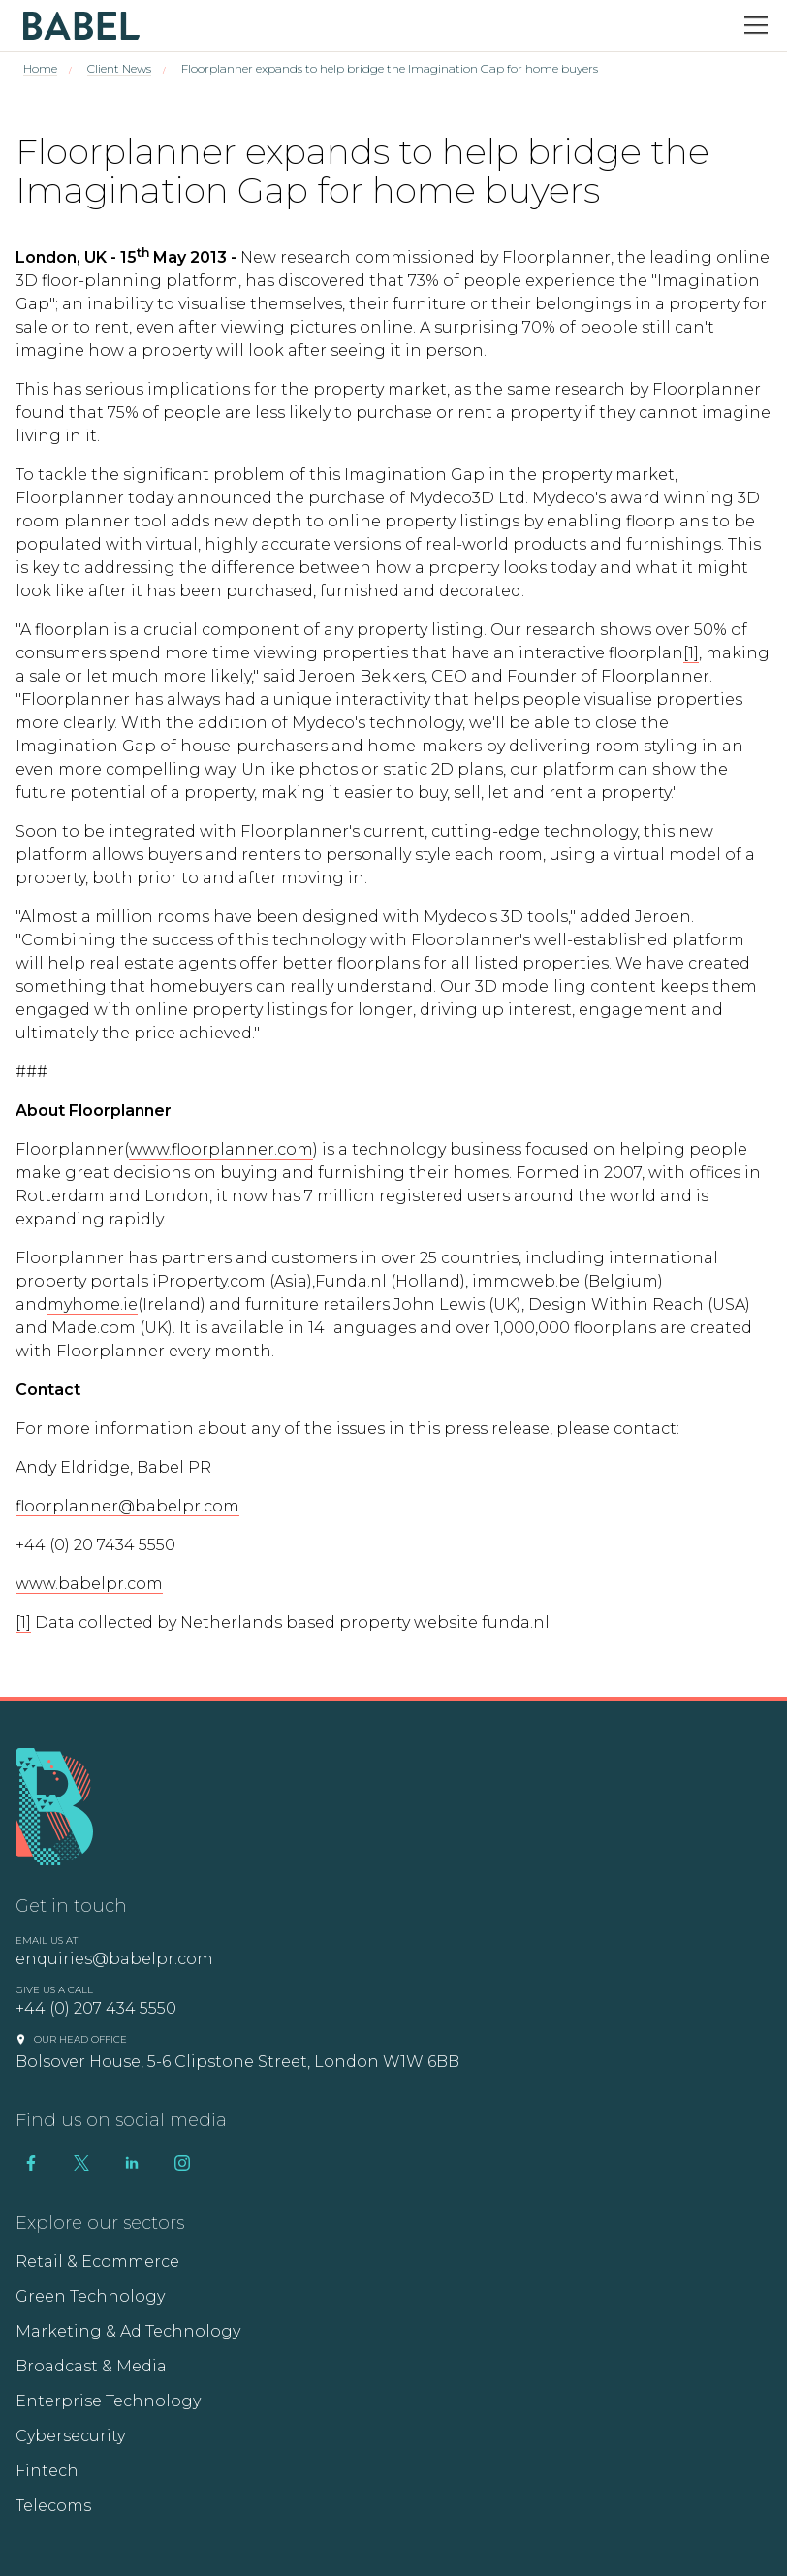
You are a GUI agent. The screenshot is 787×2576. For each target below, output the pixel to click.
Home (40, 68)
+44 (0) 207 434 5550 (96, 2008)
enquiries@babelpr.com (114, 1959)
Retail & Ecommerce (97, 2261)
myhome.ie (92, 1304)
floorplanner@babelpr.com (127, 1506)
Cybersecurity (70, 2436)
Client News (119, 68)
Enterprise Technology (108, 2401)
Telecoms (53, 2505)
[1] (691, 653)
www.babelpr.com (89, 1583)
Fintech (47, 2471)
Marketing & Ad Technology (128, 2331)
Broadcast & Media (91, 2366)
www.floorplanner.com (221, 1149)
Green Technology (90, 2296)
